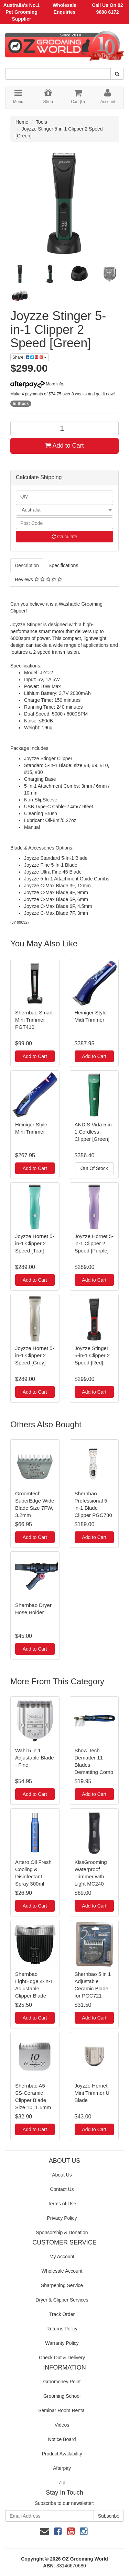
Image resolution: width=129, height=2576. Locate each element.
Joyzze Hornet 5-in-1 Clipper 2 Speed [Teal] (34, 1243)
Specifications (63, 565)
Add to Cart (64, 445)
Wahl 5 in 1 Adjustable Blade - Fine (34, 1757)
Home (21, 122)
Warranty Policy (62, 2343)
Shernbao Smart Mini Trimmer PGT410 (34, 1020)
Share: (29, 357)
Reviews (38, 579)
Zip (61, 2482)
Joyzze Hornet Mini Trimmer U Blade (92, 2093)
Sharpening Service (62, 2285)
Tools (41, 122)
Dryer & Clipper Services (61, 2300)
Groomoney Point (62, 2381)
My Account (62, 2256)
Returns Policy (61, 2328)
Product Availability (62, 2453)
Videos (62, 2425)
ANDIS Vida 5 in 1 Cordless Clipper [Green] (93, 1132)
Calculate (64, 536)
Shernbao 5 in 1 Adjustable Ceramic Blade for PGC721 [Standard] (93, 1988)
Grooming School (61, 2396)
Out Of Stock (94, 1168)
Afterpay (62, 2468)
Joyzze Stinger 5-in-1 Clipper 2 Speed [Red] (92, 1355)
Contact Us (62, 2189)
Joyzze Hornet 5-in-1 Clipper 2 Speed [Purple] (94, 1243)
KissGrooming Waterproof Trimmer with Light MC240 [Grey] (91, 1876)
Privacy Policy (62, 2218)
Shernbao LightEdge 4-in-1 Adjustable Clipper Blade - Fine (34, 1988)
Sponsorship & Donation (62, 2232)
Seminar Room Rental (62, 2410)
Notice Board (62, 2439)
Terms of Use (62, 2203)
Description (27, 565)
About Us (62, 2175)
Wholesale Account (61, 2271)
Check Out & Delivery (62, 2357)
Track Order (62, 2314)
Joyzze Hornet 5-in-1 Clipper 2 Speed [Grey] (34, 1355)
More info (36, 384)
